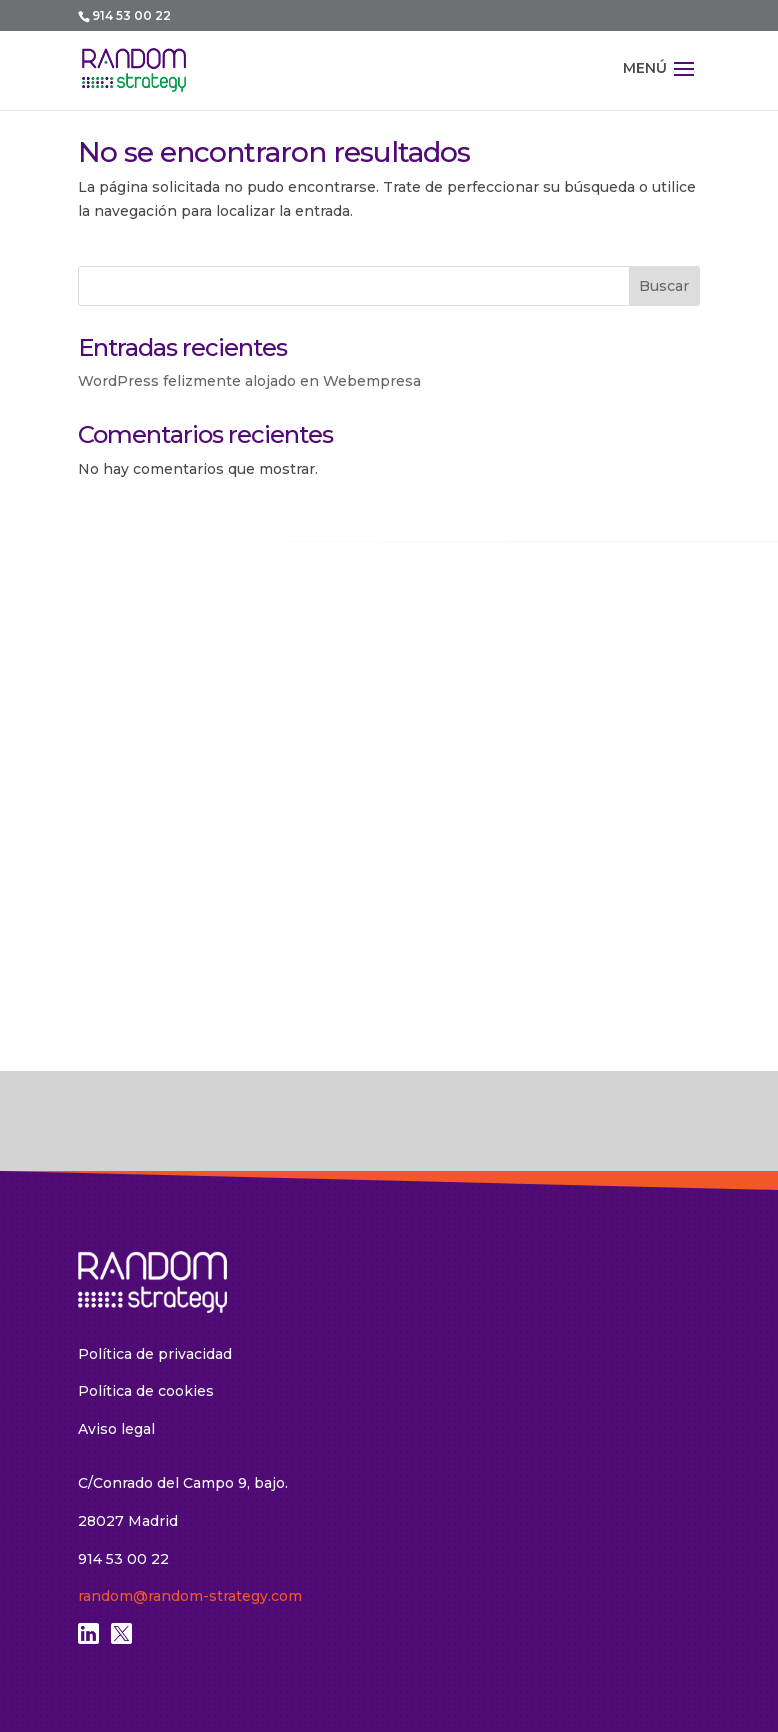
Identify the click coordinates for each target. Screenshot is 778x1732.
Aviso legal (116, 1429)
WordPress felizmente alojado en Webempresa (249, 381)
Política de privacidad (155, 1354)
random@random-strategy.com (190, 1596)
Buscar (664, 286)
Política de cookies (146, 1391)
